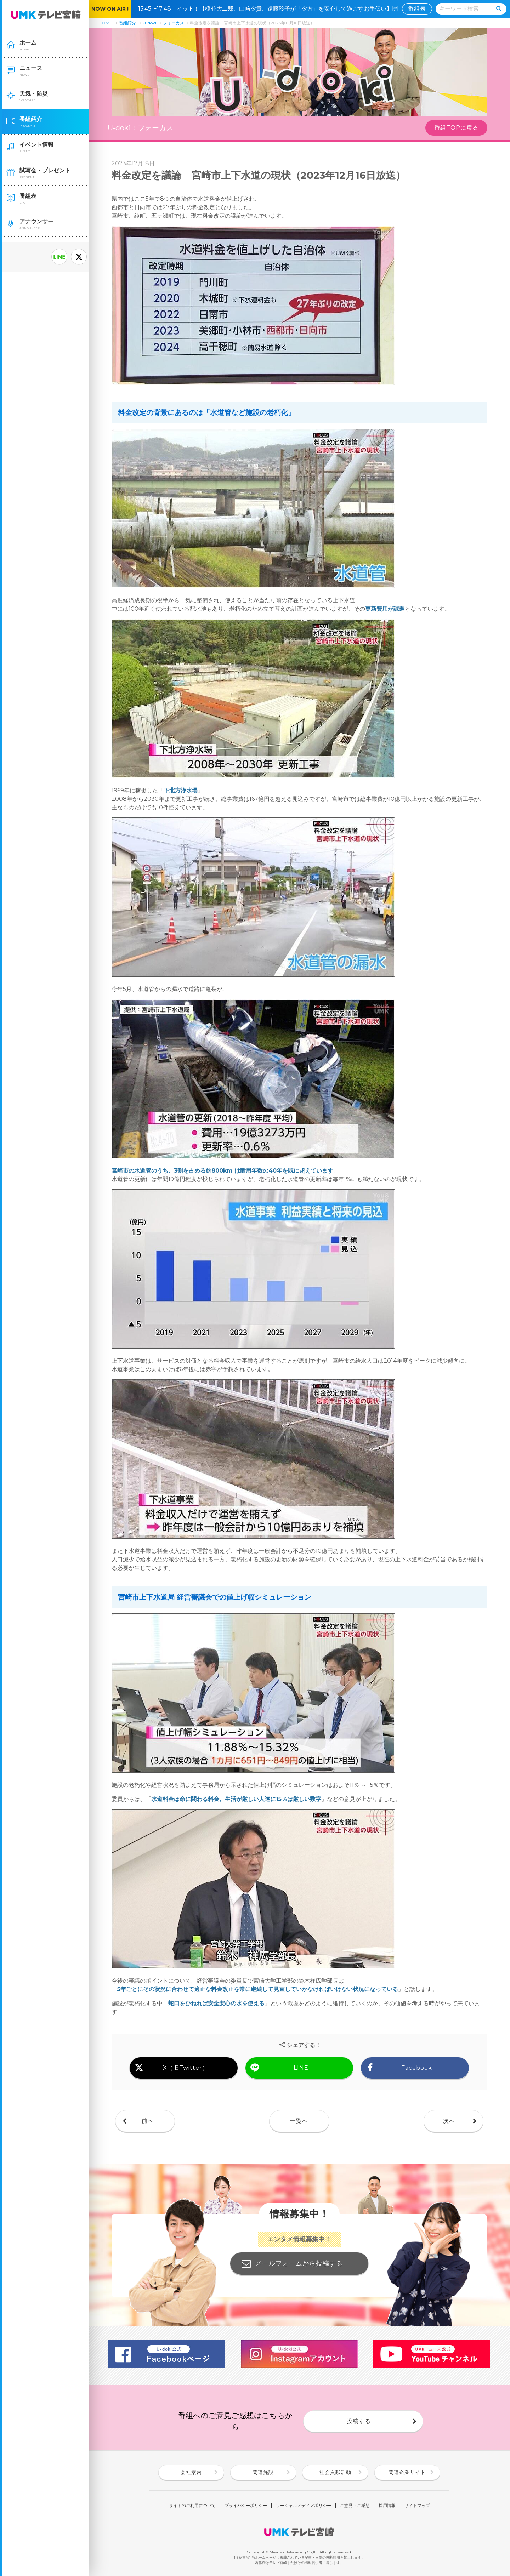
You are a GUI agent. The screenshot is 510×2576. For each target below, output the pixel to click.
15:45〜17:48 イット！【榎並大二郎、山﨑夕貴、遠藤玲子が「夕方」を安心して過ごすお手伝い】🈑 (270, 8)
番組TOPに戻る (456, 127)
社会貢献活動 (335, 2472)
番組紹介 (127, 22)
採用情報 (387, 2505)
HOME (105, 22)
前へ (148, 2121)
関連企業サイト (407, 2472)
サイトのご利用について (192, 2505)
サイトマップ (417, 2505)
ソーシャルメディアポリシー (303, 2505)
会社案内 (191, 2472)
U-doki (149, 22)
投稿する (359, 2421)
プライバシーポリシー (246, 2505)
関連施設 (263, 2472)
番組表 (417, 8)
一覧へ (299, 2121)
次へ (449, 2121)
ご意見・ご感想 (355, 2505)
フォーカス (173, 22)
